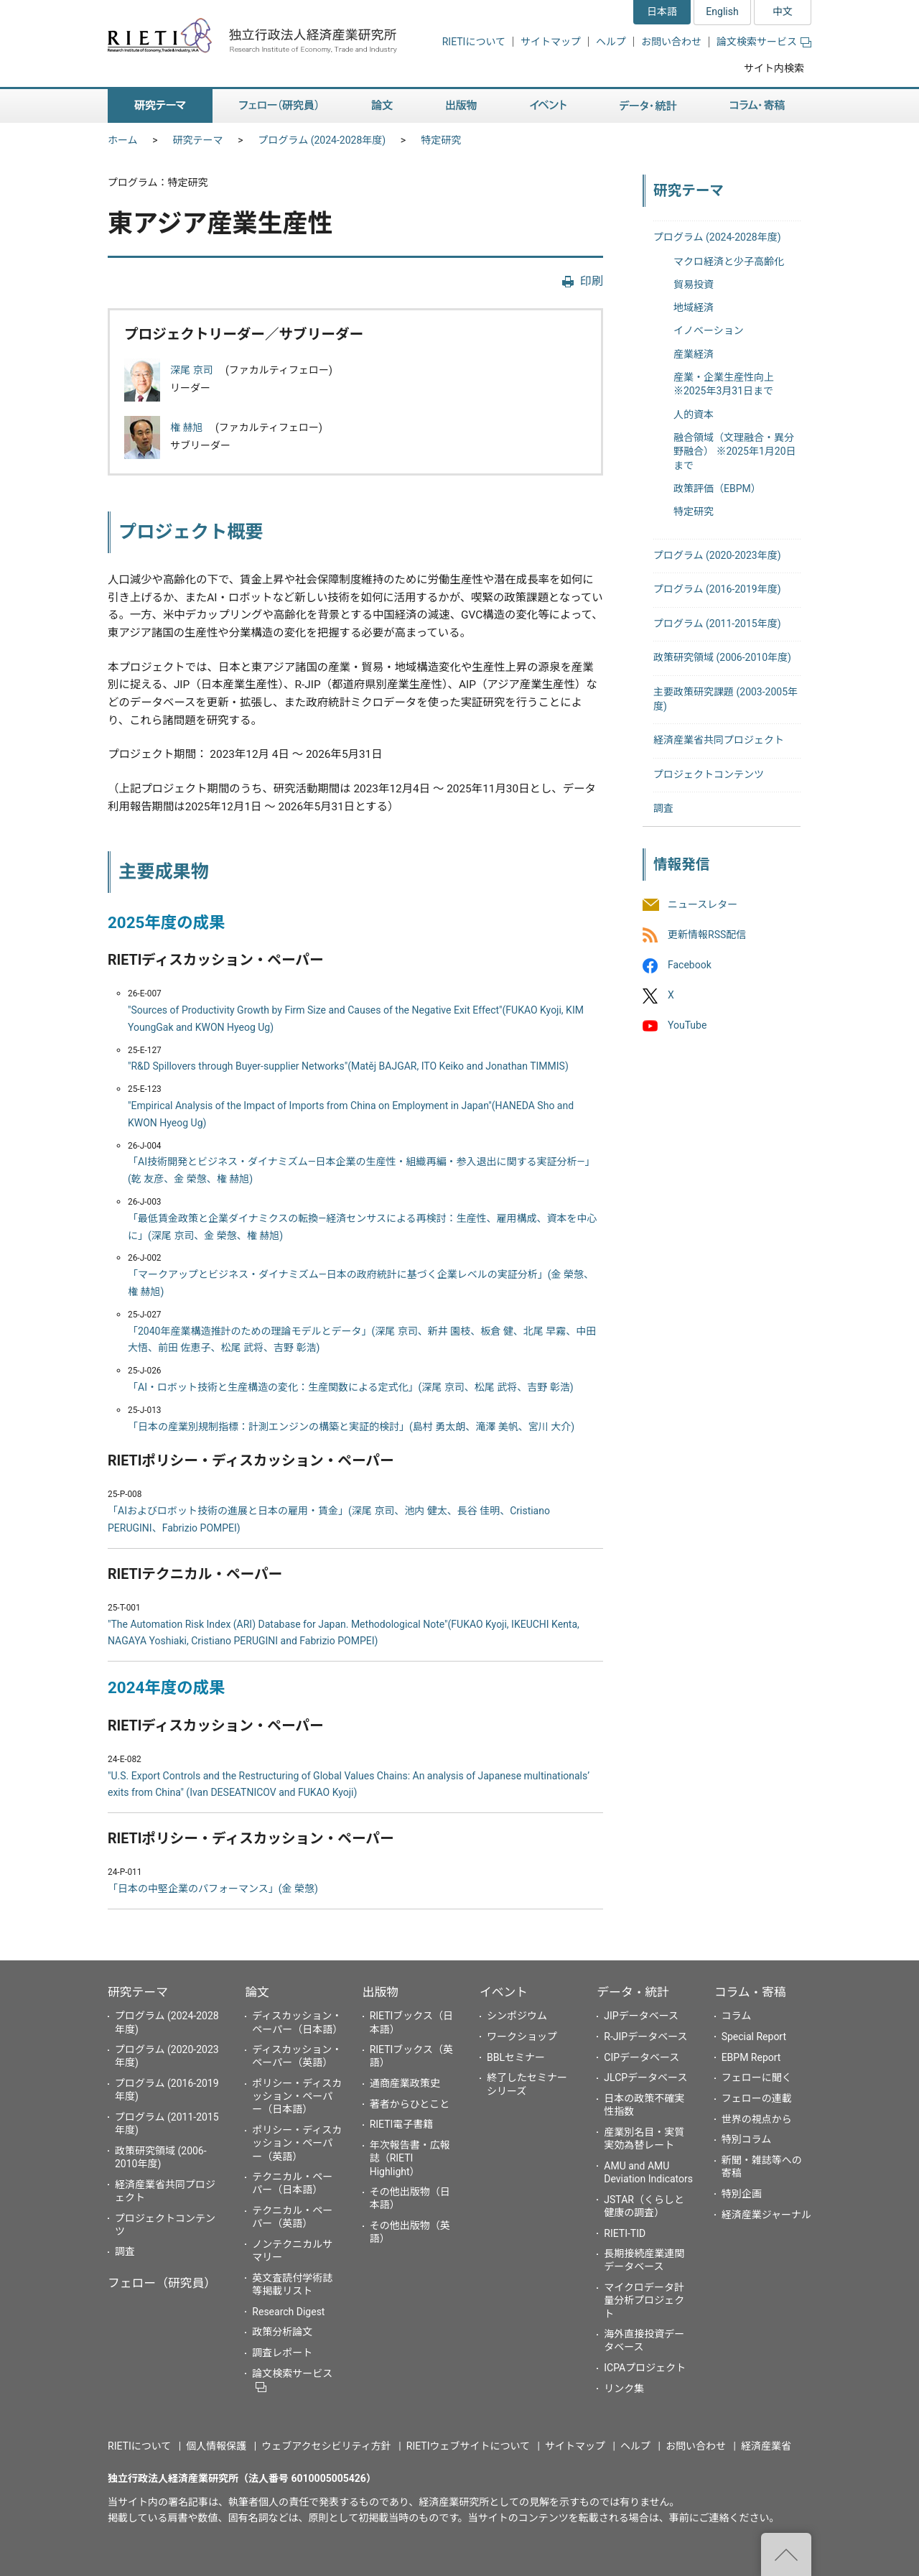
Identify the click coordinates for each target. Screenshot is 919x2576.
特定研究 (441, 140)
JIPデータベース (641, 2015)
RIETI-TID (624, 2233)
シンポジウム (517, 2015)
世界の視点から (757, 2119)
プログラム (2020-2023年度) (717, 555)
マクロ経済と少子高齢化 (728, 261)
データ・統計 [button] (648, 106)
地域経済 (693, 307)
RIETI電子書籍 (402, 2124)
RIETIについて (473, 41)
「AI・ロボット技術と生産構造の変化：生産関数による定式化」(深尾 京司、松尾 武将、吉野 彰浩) (351, 1387)
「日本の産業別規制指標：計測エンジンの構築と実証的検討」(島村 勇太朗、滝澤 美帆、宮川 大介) (351, 1426)
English (722, 11)
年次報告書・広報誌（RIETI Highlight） (410, 2158)
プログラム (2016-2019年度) (717, 589)
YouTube (687, 1026)
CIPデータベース (641, 2057)
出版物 (380, 1992)
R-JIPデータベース (645, 2036)
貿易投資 (693, 284)
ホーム (123, 140)
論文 (257, 1992)
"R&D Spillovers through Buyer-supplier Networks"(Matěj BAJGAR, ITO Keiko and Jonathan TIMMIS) (348, 1066)
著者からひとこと (410, 2104)
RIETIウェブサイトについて (468, 2446)
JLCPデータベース (645, 2077)
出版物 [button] (461, 106)
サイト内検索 (774, 68)
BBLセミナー (516, 2057)
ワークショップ (522, 2036)
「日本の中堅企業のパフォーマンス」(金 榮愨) (213, 1888)
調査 (663, 808)
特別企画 (742, 2194)
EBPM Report (751, 2057)
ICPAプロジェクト (645, 2367)
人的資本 (693, 414)
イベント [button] (548, 106)
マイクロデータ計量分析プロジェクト (644, 2300)
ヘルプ (611, 41)
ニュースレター (702, 904)
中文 (783, 11)
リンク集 (624, 2388)
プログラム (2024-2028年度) (322, 140)
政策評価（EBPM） (717, 488)
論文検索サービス (764, 41)
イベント (504, 1992)
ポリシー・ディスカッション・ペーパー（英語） (297, 2143)
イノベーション (708, 330)
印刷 (591, 281)
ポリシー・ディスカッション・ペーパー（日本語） (297, 2096)
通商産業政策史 (405, 2083)
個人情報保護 (216, 2446)
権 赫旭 (187, 427)
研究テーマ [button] (160, 106)
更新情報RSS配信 (707, 934)
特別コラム (747, 2139)
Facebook (690, 964)
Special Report (754, 2036)
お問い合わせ (671, 41)
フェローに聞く (757, 2077)
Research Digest (288, 2311)
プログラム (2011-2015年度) (717, 623)
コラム (737, 2015)
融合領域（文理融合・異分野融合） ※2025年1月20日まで (734, 451)
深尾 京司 (192, 370)
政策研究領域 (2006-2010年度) (722, 657)
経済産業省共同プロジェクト (718, 740)
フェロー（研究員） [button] (279, 106)
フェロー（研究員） (162, 2283)
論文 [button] (382, 106)
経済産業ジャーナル (766, 2214)
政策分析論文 (282, 2332)
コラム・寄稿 (750, 1992)
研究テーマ (198, 140)
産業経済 (693, 354)
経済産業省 (766, 2446)
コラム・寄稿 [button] (757, 106)
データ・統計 (633, 1992)
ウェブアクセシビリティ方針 (326, 2446)
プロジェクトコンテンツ (708, 774)
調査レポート (282, 2352)
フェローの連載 (757, 2098)
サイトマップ (551, 41)
